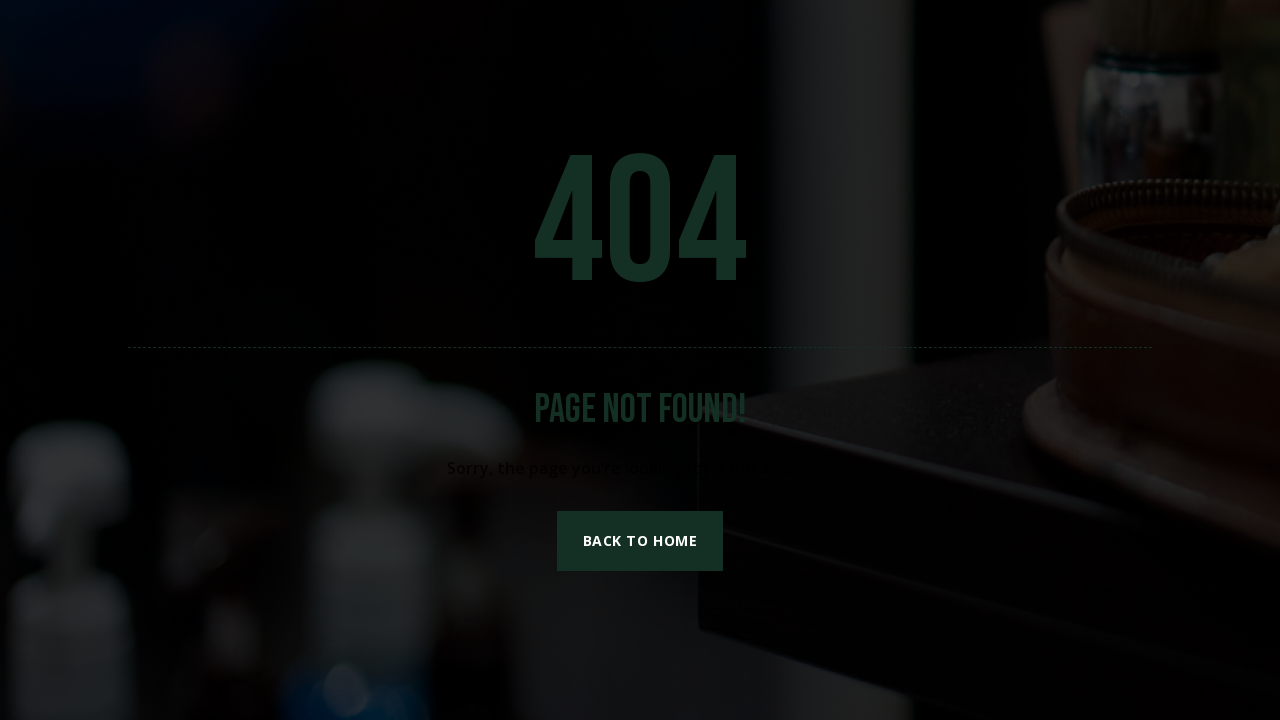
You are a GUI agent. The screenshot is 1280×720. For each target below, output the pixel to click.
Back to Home (640, 540)
